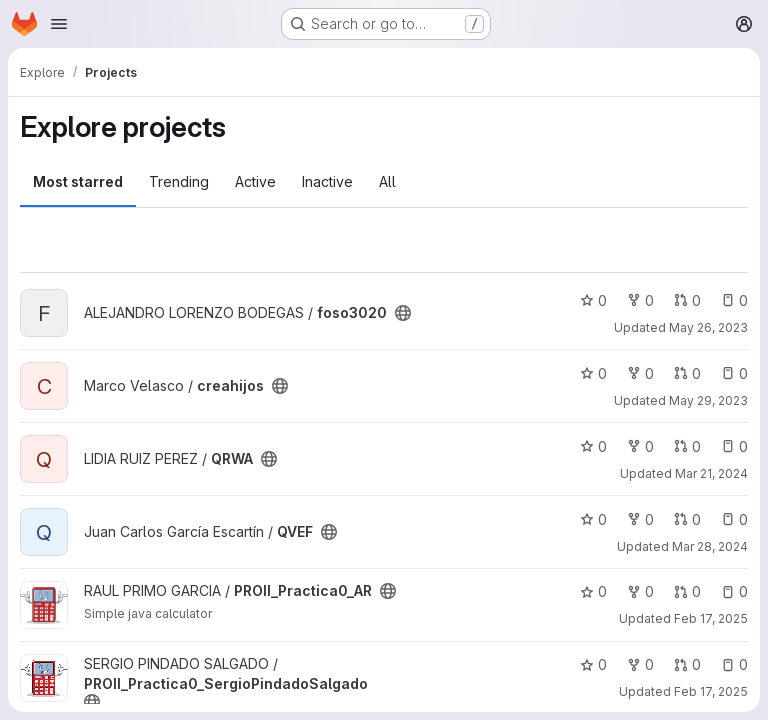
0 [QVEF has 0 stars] (593, 519)
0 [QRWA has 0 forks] (640, 446)
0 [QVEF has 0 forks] (640, 519)
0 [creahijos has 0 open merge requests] (687, 373)
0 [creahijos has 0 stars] (593, 373)
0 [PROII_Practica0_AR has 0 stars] (593, 591)
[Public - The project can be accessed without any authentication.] (403, 313)
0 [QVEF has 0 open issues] (734, 519)
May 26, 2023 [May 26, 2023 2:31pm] (708, 327)
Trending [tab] (179, 181)
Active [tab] (255, 181)
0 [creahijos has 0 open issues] (734, 373)
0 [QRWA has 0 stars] (593, 446)
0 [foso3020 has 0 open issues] (734, 300)
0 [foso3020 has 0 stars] (593, 300)
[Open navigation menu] (59, 24)
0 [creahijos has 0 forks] (640, 373)
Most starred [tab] (78, 181)
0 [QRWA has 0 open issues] (734, 446)
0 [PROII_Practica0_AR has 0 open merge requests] (687, 591)
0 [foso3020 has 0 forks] (640, 300)
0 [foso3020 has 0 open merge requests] (687, 300)
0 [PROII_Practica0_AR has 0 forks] (640, 591)
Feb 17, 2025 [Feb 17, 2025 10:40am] (711, 691)
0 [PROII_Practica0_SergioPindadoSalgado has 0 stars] (593, 664)
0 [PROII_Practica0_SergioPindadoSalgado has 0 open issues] (734, 664)
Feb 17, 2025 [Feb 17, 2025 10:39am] (711, 618)
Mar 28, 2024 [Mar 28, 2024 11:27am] (710, 546)
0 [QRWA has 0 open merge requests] (687, 446)
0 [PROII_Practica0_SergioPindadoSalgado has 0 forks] (640, 664)
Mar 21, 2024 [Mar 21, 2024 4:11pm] (711, 473)
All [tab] (387, 181)
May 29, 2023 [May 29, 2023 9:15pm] (708, 400)
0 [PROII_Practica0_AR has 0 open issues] (734, 591)
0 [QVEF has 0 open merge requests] (687, 519)
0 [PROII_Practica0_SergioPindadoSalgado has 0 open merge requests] (687, 664)
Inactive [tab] (327, 181)
